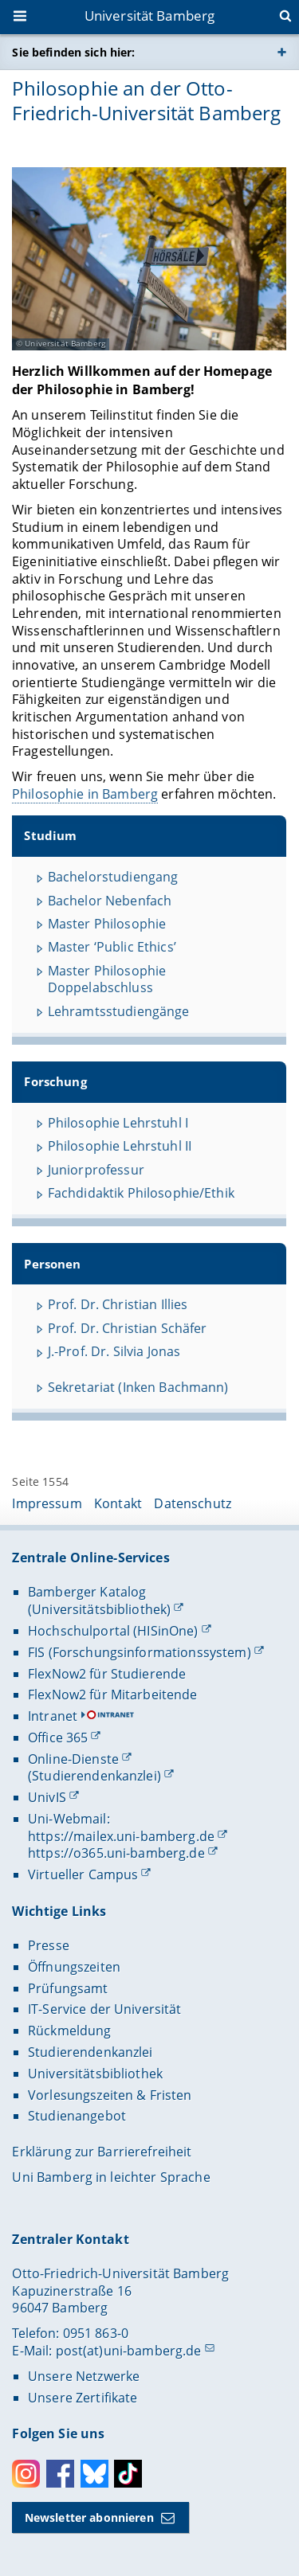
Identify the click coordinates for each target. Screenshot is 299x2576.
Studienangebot (77, 2116)
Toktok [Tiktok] (128, 2474)
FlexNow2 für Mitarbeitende (113, 1694)
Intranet (52, 1716)
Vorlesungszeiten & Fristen (110, 2095)
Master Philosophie (107, 923)
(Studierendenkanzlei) (94, 1775)
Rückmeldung (70, 2030)
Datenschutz (192, 1503)
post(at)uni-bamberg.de (129, 2350)
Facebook (60, 2474)
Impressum (46, 1503)
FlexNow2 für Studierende (107, 1674)
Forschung (56, 1081)
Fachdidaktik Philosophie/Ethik (141, 1193)
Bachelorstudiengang (113, 876)
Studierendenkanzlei (90, 2052)
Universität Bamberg (150, 15)
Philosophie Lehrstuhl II (119, 1146)
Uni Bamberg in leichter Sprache (111, 2177)
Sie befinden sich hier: (73, 52)
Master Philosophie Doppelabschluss (107, 979)
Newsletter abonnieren (89, 2517)
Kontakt (118, 1503)
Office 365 (58, 1737)
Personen (53, 1263)
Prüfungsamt (68, 1988)
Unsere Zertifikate (83, 2397)
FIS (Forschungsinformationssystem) (139, 1652)
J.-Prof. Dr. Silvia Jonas (114, 1351)
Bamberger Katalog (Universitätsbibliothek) (99, 1600)
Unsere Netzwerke (84, 2376)
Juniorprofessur (96, 1170)
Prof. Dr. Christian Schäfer (127, 1328)
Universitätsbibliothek (95, 2073)
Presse (48, 1945)
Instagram (26, 2474)
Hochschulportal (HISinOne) (113, 1631)
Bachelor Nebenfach (110, 900)
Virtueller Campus (83, 1874)
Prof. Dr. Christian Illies (118, 1304)
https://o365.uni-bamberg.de (116, 1853)
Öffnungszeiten (74, 1967)
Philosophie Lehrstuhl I (118, 1123)
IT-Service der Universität (105, 2009)
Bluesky (94, 2474)
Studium (51, 835)
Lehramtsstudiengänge (119, 1011)
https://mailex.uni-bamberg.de (121, 1836)
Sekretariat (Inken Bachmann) (138, 1387)
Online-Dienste (73, 1759)
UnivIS (47, 1797)
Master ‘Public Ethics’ (112, 947)
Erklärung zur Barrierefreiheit (101, 2151)
